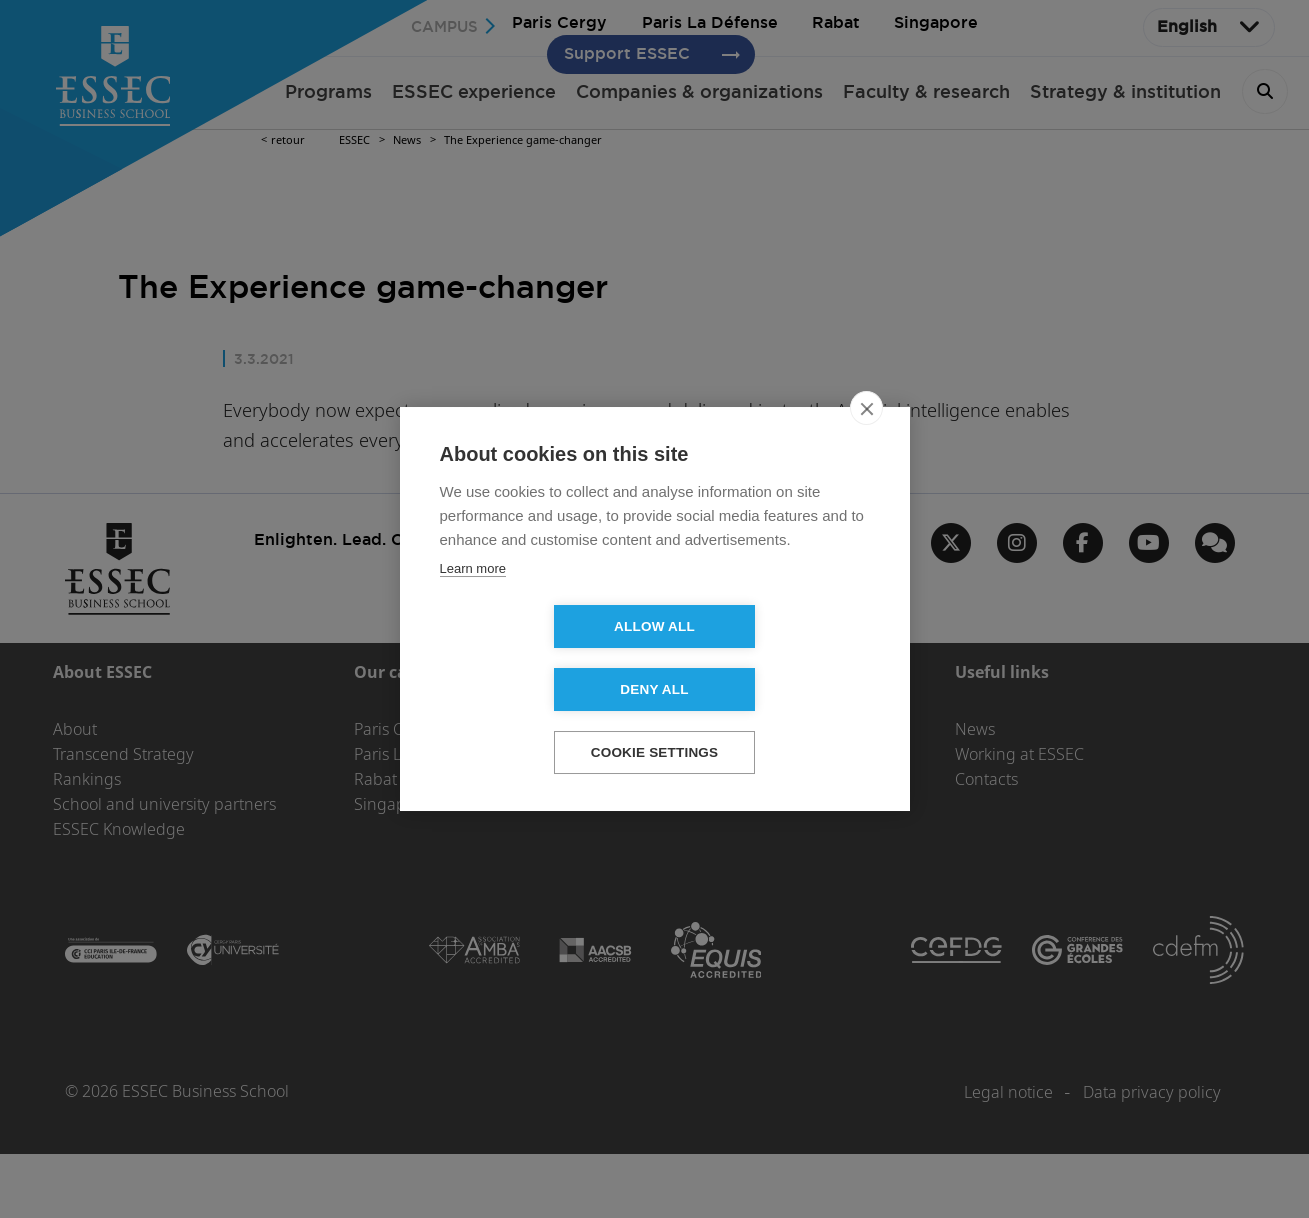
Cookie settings (655, 721)
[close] (866, 440)
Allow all (539, 658)
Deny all (769, 658)
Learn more (473, 600)
